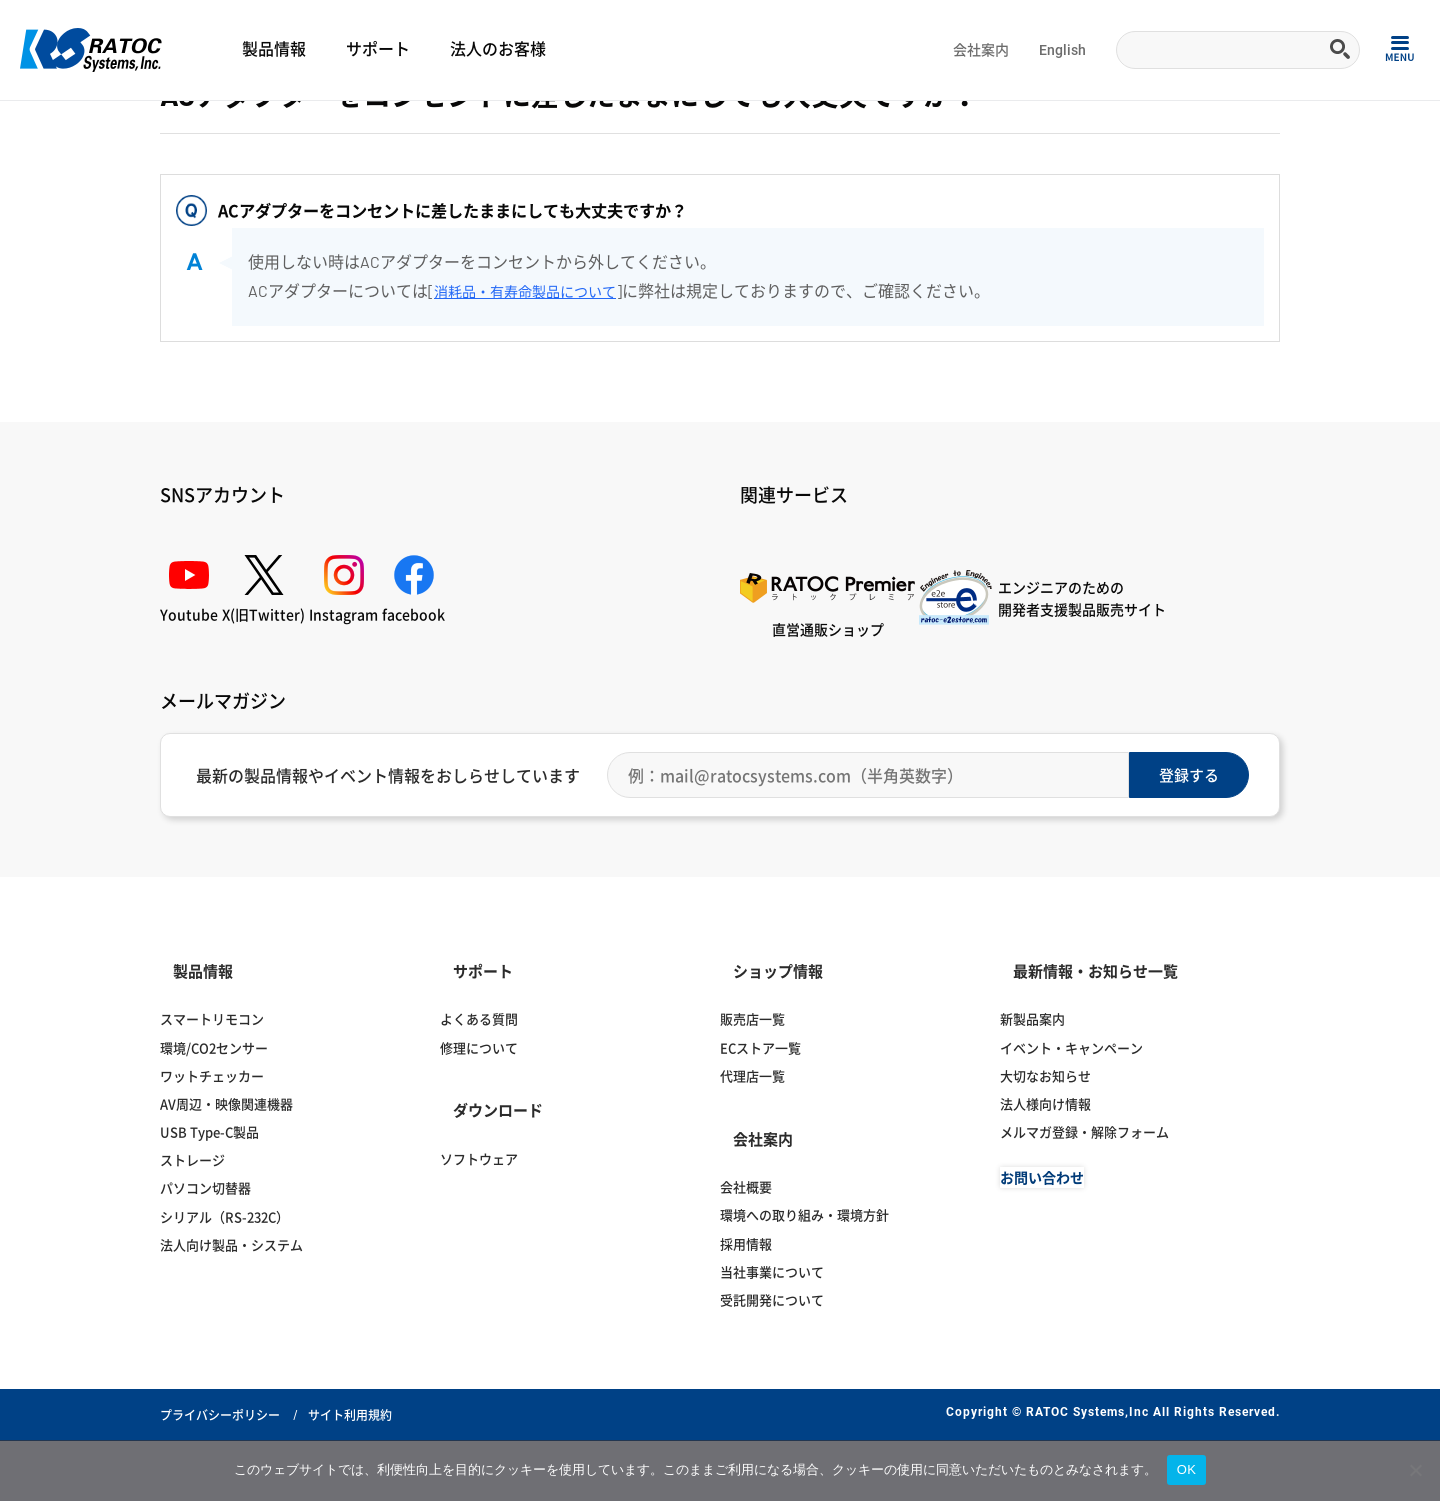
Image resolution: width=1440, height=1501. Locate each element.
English (1062, 50)
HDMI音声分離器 (471, 126)
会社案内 (981, 50)
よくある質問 (99, 126)
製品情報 (274, 49)
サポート (378, 49)
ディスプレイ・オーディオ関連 (224, 126)
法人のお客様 (498, 49)
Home (35, 126)
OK (1186, 1469)
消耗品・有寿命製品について (538, 406)
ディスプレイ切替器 (365, 126)
